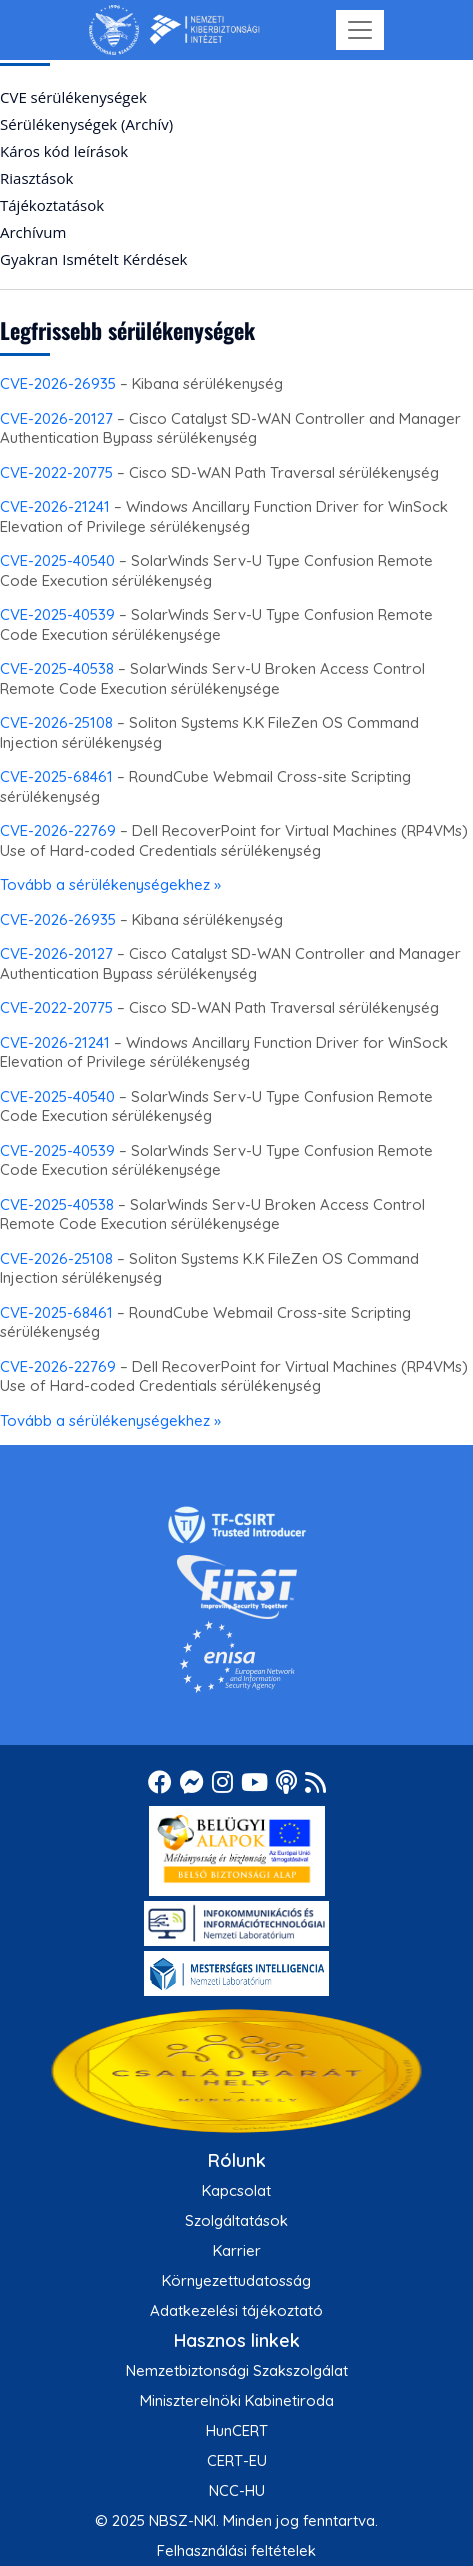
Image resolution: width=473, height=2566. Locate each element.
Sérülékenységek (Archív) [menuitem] (86, 124)
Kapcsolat (236, 2190)
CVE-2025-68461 (56, 776)
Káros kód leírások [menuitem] (64, 151)
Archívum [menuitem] (33, 232)
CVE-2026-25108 (56, 722)
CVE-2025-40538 (57, 668)
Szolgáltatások (236, 2220)
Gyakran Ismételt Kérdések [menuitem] (93, 259)
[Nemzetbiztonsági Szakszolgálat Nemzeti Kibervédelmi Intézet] (174, 30)
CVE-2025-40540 (57, 560)
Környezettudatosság (236, 2280)
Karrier (237, 2250)
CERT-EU (237, 2460)
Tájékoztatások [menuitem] (52, 205)
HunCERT (237, 2430)
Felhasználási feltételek (236, 2550)
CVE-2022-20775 (56, 472)
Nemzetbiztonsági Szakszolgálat (237, 2370)
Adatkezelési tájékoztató (236, 2310)
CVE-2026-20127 (56, 418)
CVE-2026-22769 (58, 830)
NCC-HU (237, 2490)
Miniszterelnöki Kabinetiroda (237, 2400)
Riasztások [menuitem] (36, 178)
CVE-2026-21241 (55, 506)
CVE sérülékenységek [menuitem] (73, 97)
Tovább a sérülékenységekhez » (110, 884)
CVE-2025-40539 (57, 614)
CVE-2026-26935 (58, 383)
